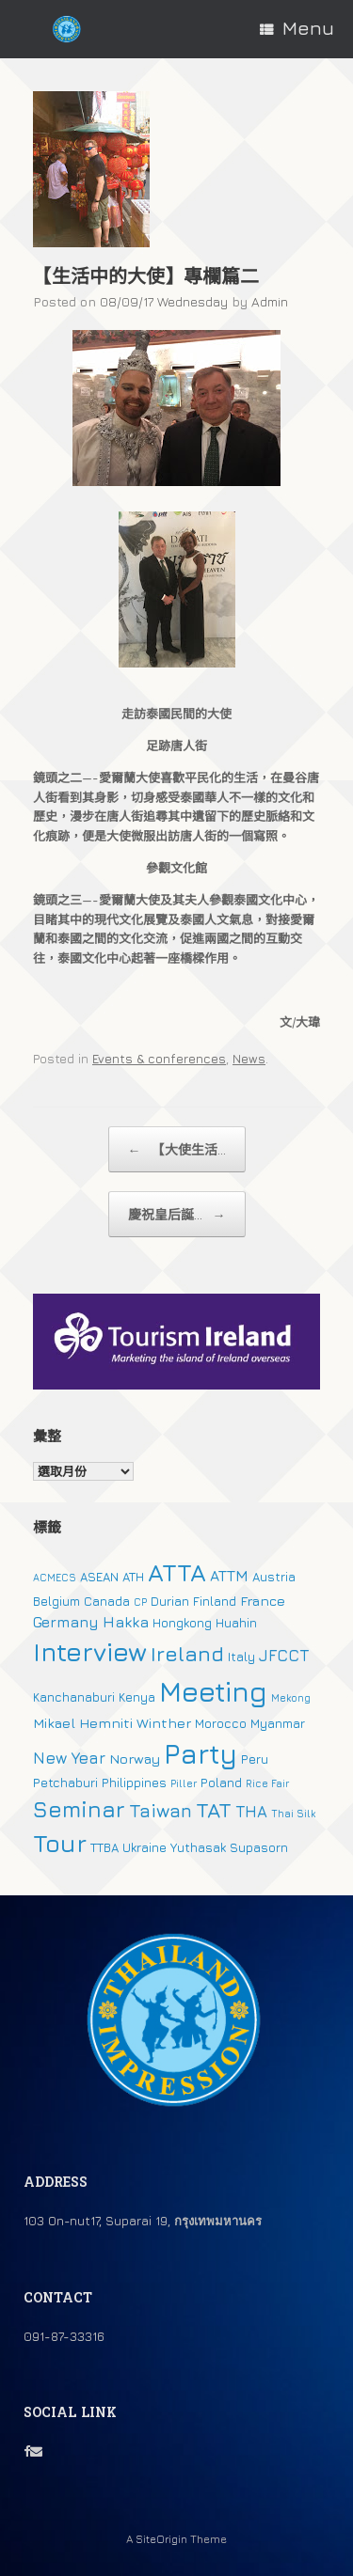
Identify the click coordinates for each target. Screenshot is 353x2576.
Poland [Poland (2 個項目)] (221, 1782)
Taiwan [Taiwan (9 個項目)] (160, 1810)
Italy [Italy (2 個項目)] (241, 1656)
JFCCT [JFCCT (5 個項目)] (284, 1655)
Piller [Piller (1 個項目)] (183, 1783)
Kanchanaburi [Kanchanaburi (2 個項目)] (74, 1696)
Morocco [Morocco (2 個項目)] (221, 1723)
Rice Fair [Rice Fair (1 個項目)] (267, 1783)
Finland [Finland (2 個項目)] (214, 1601)
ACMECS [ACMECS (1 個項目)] (54, 1577)
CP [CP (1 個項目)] (140, 1602)
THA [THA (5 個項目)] (251, 1811)
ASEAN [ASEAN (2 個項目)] (99, 1576)
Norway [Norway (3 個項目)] (134, 1759)
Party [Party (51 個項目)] (200, 1753)
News (249, 1058)
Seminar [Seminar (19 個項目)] (79, 1809)
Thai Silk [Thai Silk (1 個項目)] (293, 1813)
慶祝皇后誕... (177, 1214)
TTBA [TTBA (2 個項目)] (104, 1847)
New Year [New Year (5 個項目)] (69, 1758)
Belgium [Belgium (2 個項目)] (56, 1601)
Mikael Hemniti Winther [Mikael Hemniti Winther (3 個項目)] (112, 1723)
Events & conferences (159, 1058)
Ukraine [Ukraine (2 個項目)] (144, 1847)
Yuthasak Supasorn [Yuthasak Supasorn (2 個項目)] (229, 1847)
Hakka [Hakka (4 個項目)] (126, 1621)
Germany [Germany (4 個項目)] (66, 1621)
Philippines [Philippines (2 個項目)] (134, 1782)
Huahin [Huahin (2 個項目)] (236, 1622)
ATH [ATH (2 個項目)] (133, 1576)
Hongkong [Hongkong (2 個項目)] (182, 1622)
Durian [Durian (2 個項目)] (170, 1601)
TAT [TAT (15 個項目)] (214, 1810)
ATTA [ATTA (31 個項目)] (177, 1572)
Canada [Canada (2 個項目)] (107, 1601)
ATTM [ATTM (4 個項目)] (229, 1575)
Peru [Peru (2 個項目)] (254, 1759)
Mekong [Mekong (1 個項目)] (291, 1698)
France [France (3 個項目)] (262, 1601)
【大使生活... (177, 1149)
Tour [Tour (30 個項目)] (60, 1843)
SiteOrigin (161, 2539)
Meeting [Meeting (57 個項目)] (213, 1691)
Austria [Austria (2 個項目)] (274, 1576)
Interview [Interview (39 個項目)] (90, 1652)
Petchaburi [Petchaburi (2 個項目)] (65, 1782)
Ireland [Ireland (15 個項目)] (187, 1653)
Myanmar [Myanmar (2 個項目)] (277, 1723)
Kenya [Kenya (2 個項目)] (137, 1696)
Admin (269, 301)
